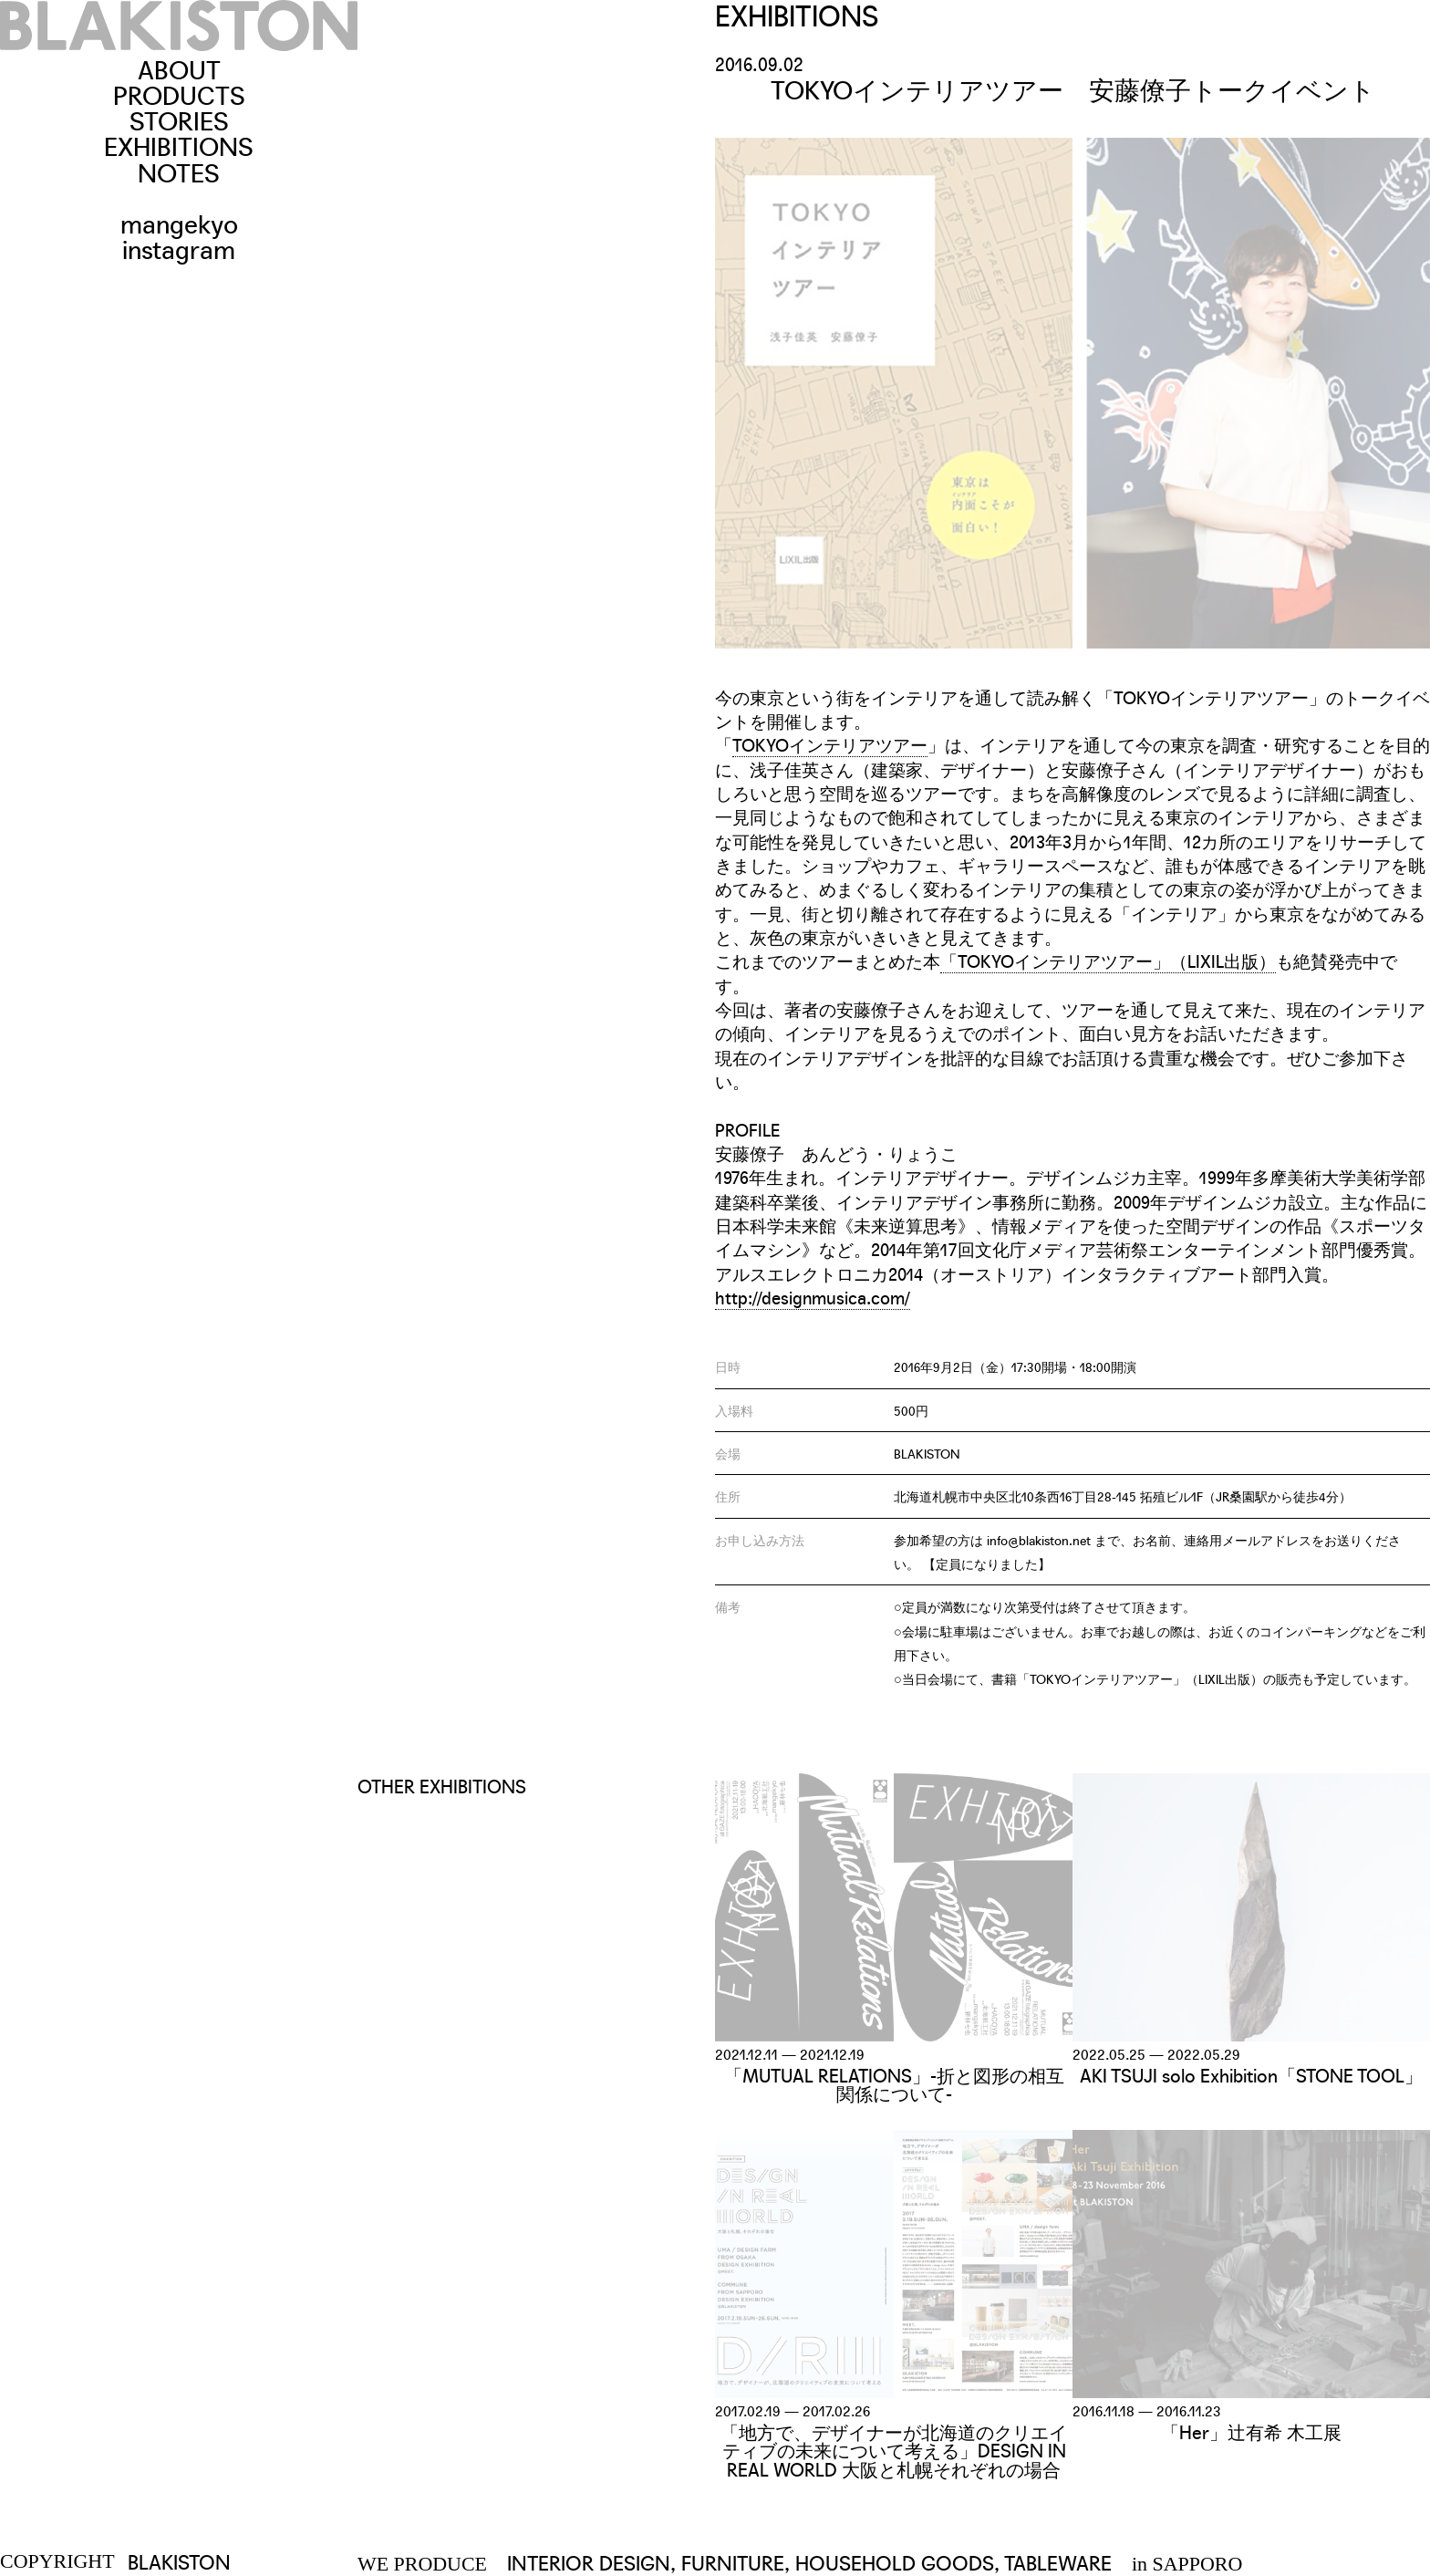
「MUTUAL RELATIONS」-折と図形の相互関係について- (894, 2083)
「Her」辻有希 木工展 (1251, 2431)
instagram (178, 247)
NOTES (179, 171)
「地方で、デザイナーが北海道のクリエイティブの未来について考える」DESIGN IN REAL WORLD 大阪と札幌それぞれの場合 (893, 2449)
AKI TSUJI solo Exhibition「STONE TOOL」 (1251, 2074)
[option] (1072, 393)
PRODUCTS (179, 93)
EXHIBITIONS (179, 144)
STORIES (179, 119)
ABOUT (179, 68)
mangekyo (179, 222)
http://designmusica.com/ (812, 1297)
